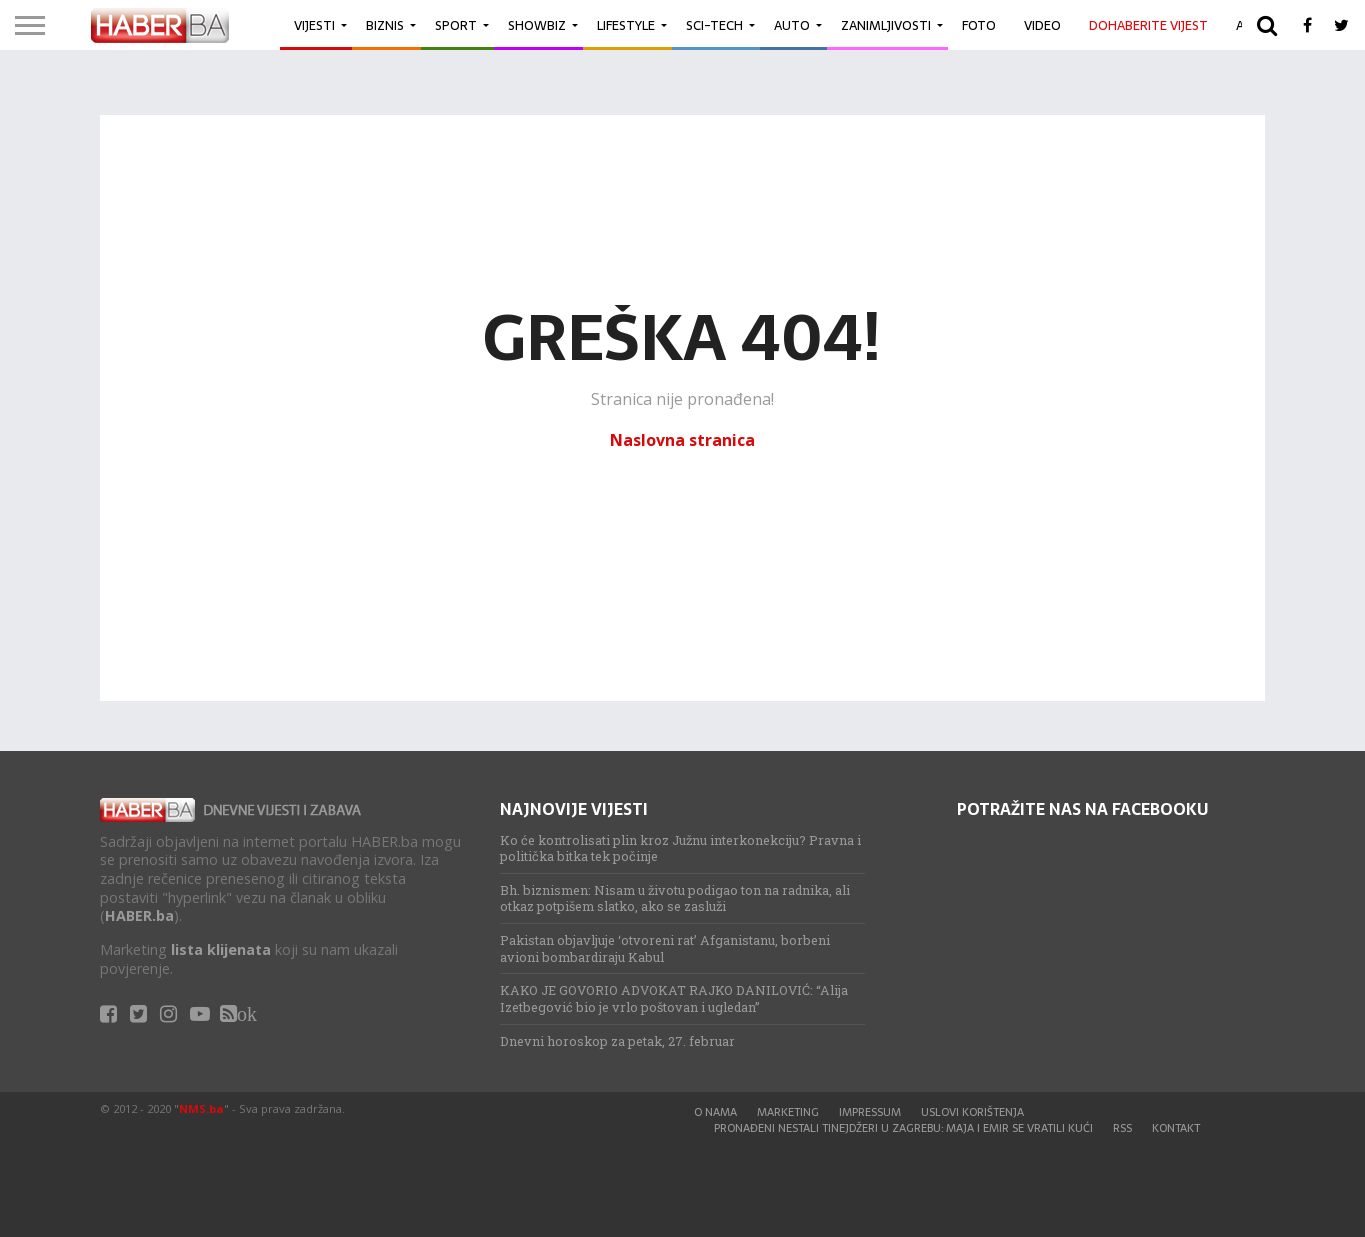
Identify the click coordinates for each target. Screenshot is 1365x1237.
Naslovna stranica (682, 440)
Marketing (788, 1112)
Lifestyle (626, 25)
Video (1042, 25)
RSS (1122, 1128)
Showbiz (537, 25)
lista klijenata (221, 949)
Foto (979, 25)
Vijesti (314, 25)
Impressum (870, 1112)
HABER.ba (139, 915)
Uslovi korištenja (972, 1112)
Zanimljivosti (886, 25)
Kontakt (1176, 1128)
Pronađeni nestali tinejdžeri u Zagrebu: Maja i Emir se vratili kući (903, 1128)
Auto (792, 25)
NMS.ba (201, 1108)
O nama (715, 1112)
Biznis (385, 25)
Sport (456, 25)
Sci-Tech (714, 25)
